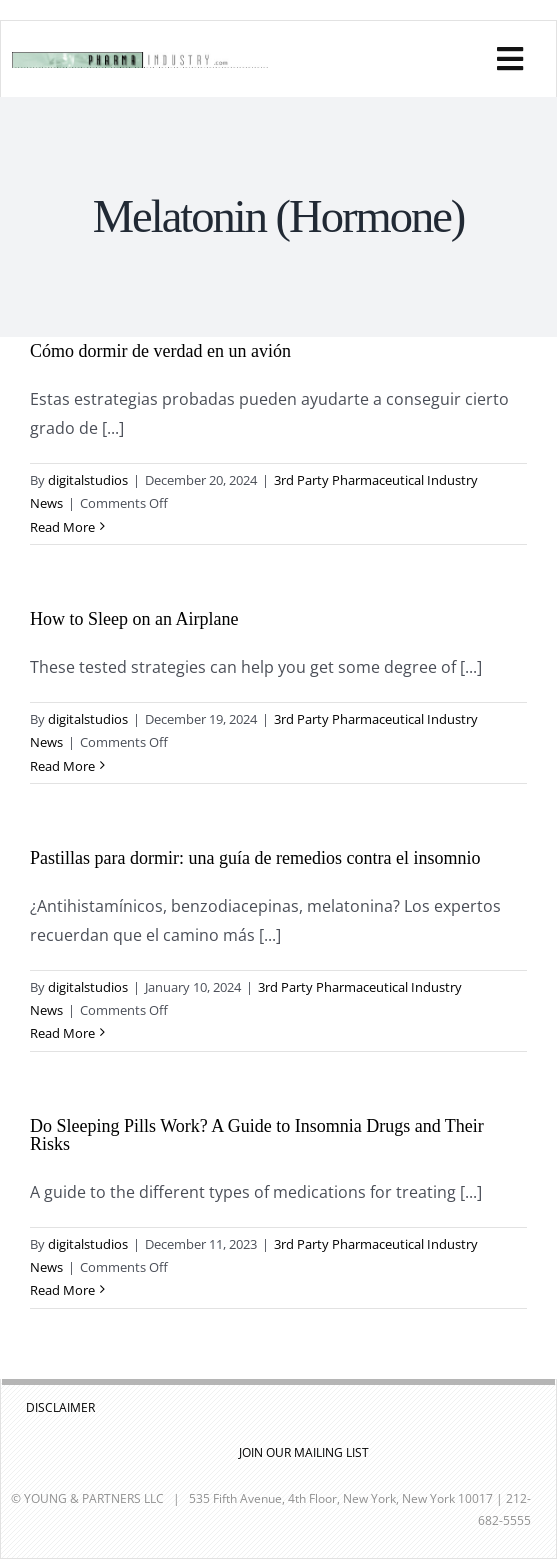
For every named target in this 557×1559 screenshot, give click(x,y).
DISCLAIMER (60, 1407)
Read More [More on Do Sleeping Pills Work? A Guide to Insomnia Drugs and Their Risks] (62, 1290)
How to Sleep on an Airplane (134, 619)
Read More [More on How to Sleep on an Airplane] (62, 766)
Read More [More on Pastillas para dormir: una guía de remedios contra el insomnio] (62, 1033)
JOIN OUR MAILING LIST (304, 1452)
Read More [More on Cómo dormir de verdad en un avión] (62, 527)
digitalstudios (88, 480)
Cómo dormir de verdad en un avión (160, 351)
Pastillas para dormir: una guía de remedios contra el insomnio (255, 858)
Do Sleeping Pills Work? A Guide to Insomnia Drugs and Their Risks (257, 1135)
